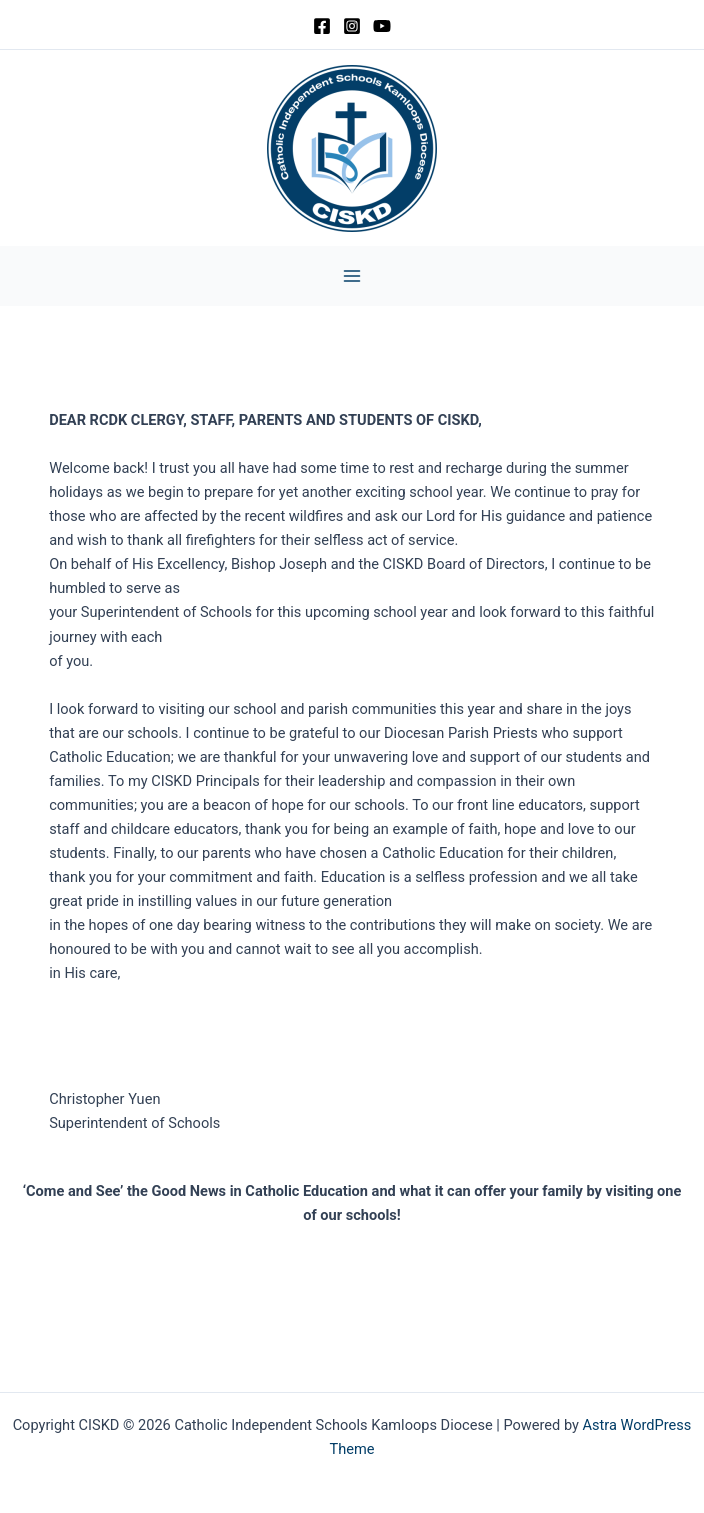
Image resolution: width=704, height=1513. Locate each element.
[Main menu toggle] (352, 276)
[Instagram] (352, 26)
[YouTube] (382, 26)
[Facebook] (322, 26)
